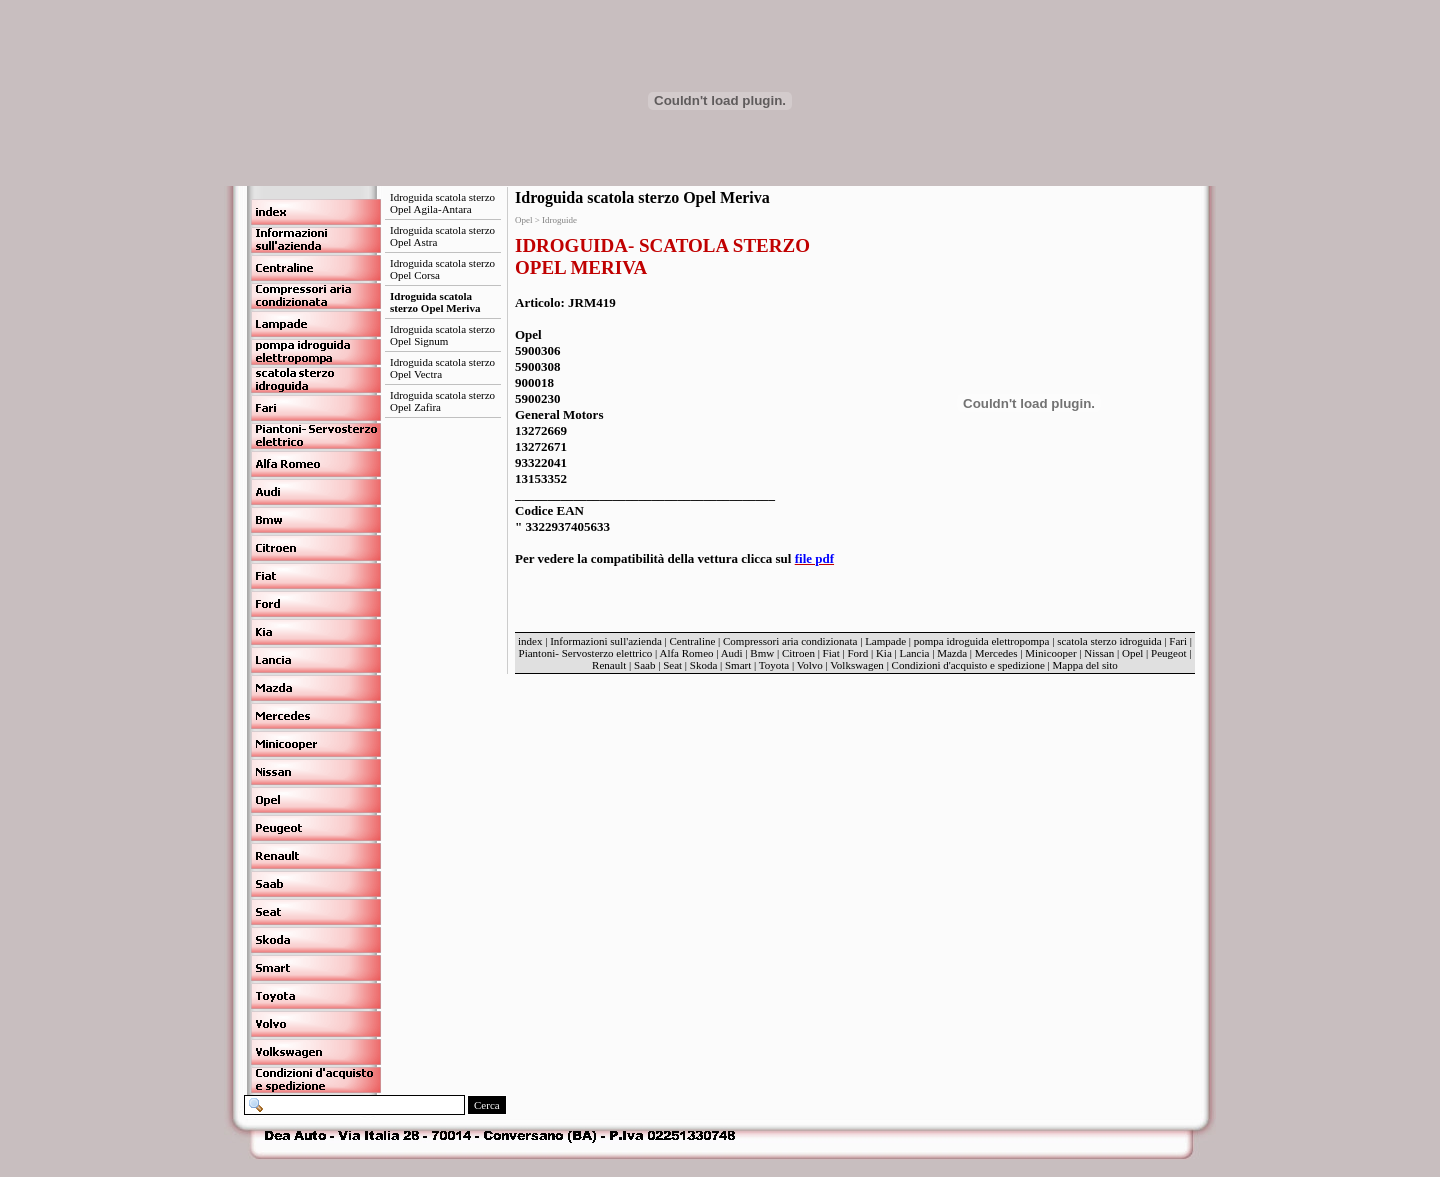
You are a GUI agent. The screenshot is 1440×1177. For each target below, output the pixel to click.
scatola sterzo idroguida (1109, 641)
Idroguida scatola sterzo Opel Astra (442, 236)
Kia (884, 653)
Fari (1178, 641)
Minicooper (1050, 653)
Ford (857, 653)
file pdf (814, 558)
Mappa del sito (1084, 665)
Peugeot (1168, 653)
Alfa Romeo (686, 653)
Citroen (798, 653)
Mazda (952, 653)
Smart (738, 665)
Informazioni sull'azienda (606, 641)
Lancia (915, 653)
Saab (644, 665)
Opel (1132, 653)
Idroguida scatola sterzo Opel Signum (442, 335)
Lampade (885, 641)
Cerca (487, 1105)
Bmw (762, 653)
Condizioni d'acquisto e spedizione (968, 665)
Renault (609, 665)
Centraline (693, 641)
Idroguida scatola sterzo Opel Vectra (442, 368)
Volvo (810, 665)
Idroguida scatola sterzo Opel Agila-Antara (442, 203)
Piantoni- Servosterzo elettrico (587, 653)
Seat (672, 665)
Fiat (831, 653)
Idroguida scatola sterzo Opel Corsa (442, 269)
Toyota (774, 665)
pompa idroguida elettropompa (982, 641)
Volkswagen (857, 665)
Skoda (704, 665)
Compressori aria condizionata (790, 641)
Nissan (1099, 653)
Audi (732, 653)
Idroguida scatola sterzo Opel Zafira (442, 401)
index (530, 641)
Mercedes (996, 653)
